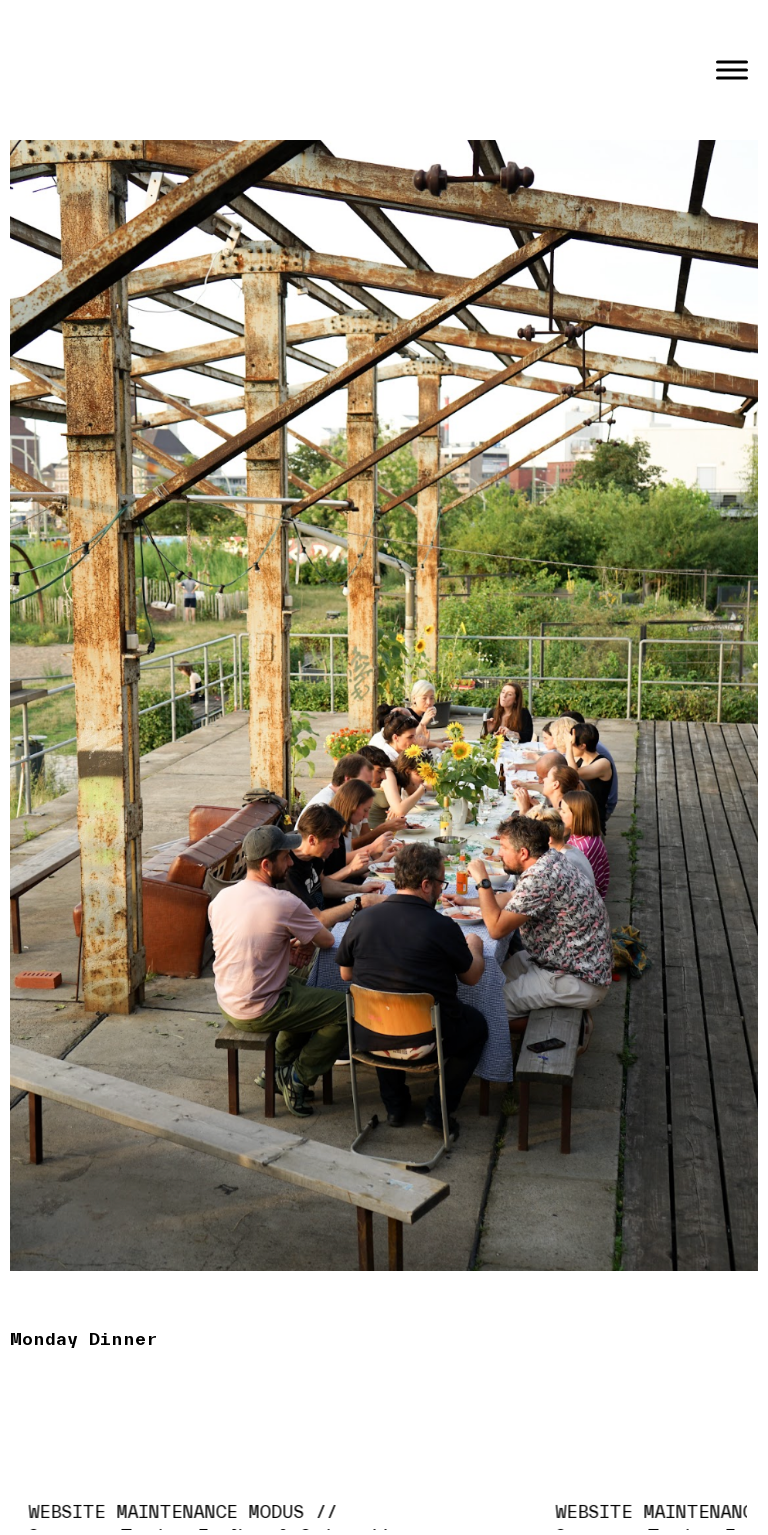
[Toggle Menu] (732, 69)
